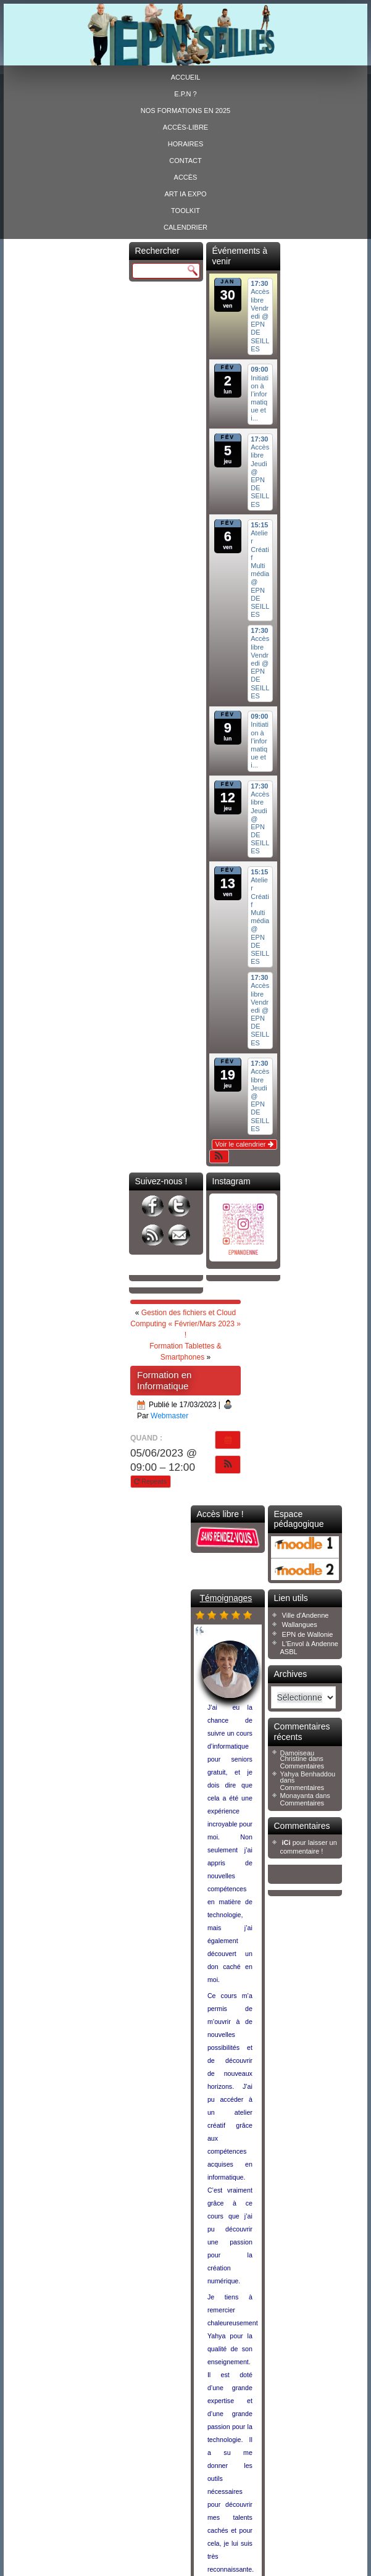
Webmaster (169, 1415)
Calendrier (185, 227)
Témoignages (226, 1598)
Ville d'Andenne (305, 1615)
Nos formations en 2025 (185, 110)
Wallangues (299, 1624)
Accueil (186, 77)
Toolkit (185, 210)
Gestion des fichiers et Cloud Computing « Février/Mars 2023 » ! (185, 1323)
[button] (219, 1156)
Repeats (151, 1481)
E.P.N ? (185, 94)
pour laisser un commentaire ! (308, 1846)
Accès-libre (185, 127)
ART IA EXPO (185, 194)
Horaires (185, 144)
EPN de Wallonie (307, 1634)
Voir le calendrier (244, 1144)
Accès (186, 177)
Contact (185, 160)
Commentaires (302, 1766)
